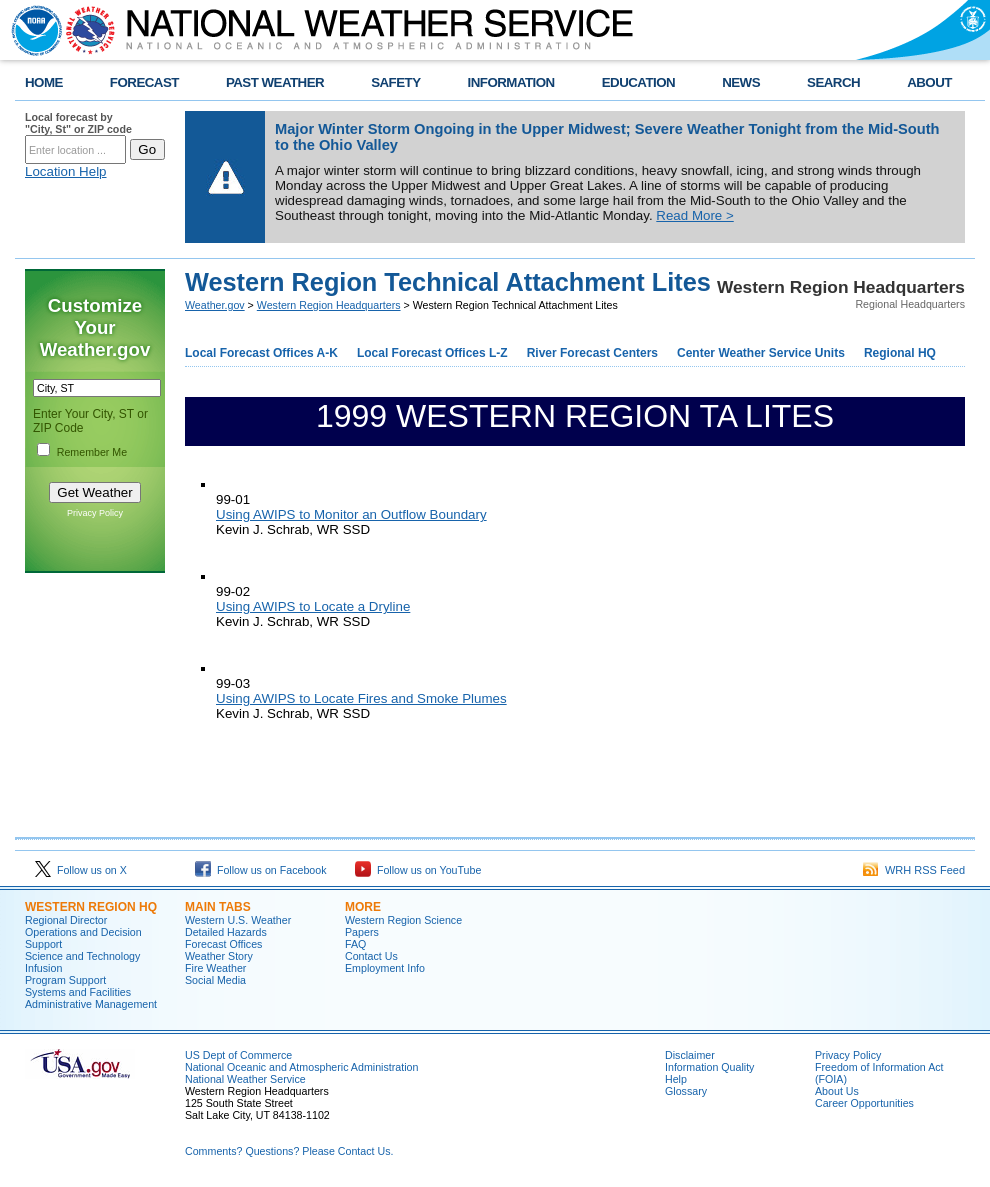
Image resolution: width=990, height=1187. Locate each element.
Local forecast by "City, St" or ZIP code (78, 123)
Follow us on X (81, 870)
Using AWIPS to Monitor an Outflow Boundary (351, 514)
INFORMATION (511, 82)
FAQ (355, 944)
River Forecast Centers (592, 353)
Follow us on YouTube (418, 870)
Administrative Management (91, 1004)
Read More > (694, 215)
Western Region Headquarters (329, 305)
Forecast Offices (223, 944)
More (363, 907)
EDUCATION (638, 82)
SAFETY (395, 82)
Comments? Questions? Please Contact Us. (289, 1151)
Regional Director (66, 920)
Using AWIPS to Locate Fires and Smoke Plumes (361, 698)
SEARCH (833, 82)
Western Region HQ (91, 907)
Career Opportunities (864, 1103)
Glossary (686, 1091)
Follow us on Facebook (261, 870)
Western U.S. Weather (238, 920)
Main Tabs (218, 907)
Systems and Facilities (78, 992)
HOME (44, 82)
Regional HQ (900, 353)
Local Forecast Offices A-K (261, 353)
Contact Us (371, 956)
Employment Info (385, 968)
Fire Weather (215, 968)
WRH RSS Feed (914, 870)
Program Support (65, 980)
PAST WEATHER (275, 82)
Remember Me (92, 452)
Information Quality (709, 1067)
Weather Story (219, 956)
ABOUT (929, 82)
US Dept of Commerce (238, 1055)
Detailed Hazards (226, 932)
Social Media (215, 980)
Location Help (66, 171)
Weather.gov (215, 305)
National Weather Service (245, 1079)
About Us (837, 1091)
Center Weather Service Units (761, 353)
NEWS (741, 82)
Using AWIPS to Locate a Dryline (313, 606)
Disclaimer (690, 1055)
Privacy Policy (95, 513)
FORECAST (144, 82)
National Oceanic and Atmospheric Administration (301, 1067)
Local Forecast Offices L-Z (432, 353)
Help (676, 1079)
